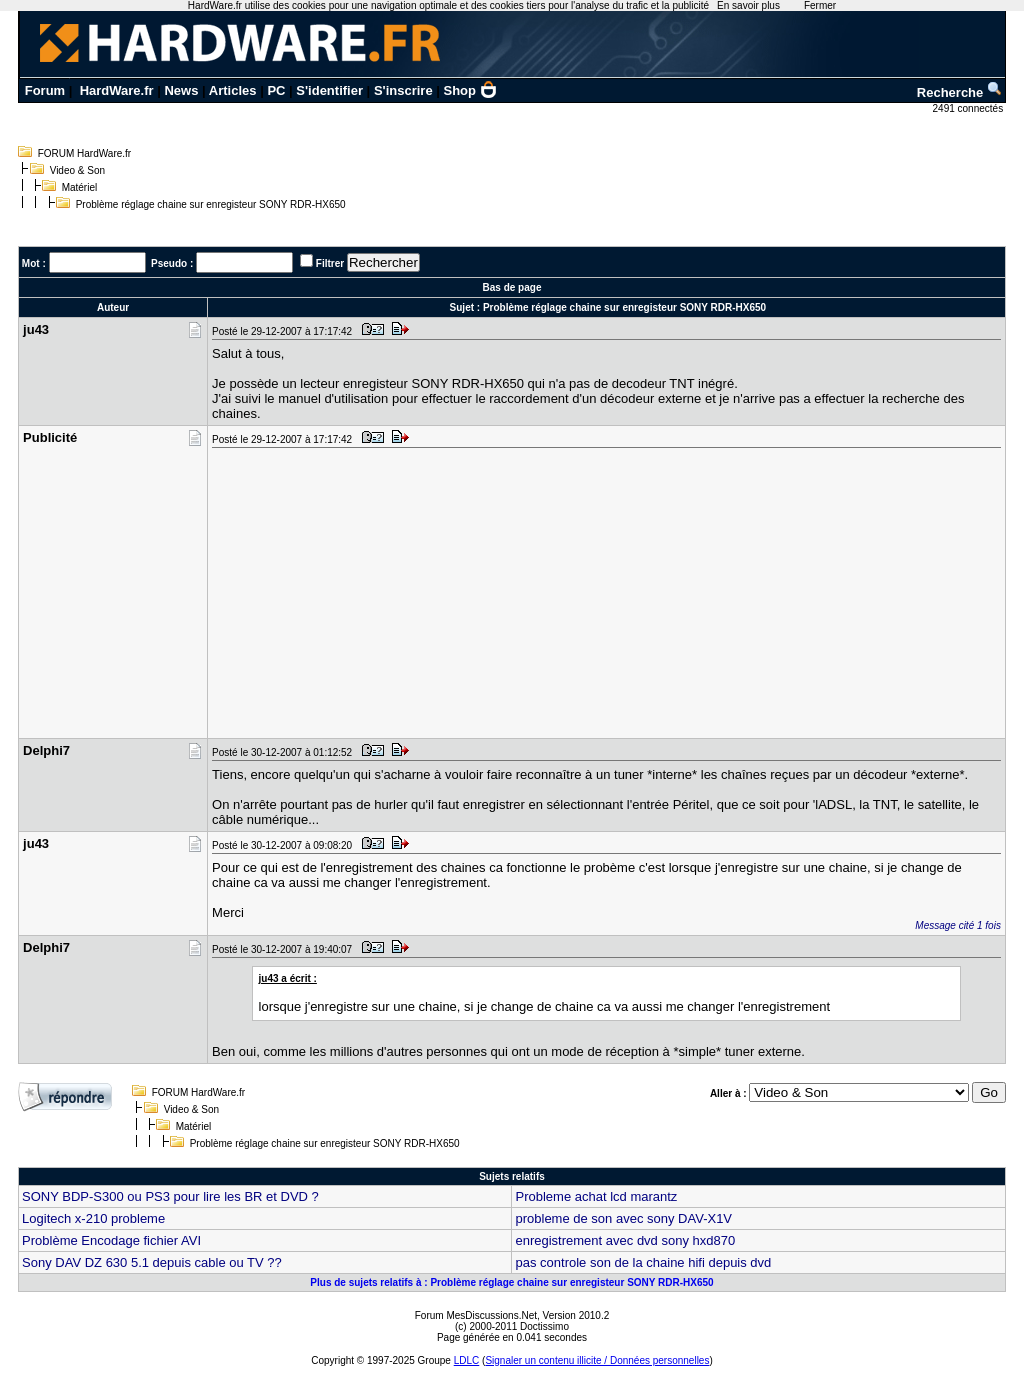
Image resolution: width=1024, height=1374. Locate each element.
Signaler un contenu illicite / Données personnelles (597, 1360)
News (181, 90)
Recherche (960, 92)
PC (276, 90)
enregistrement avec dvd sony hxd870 (625, 1240)
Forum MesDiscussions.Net (476, 1315)
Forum (45, 90)
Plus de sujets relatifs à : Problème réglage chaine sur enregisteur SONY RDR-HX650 (511, 1282)
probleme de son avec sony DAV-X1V (623, 1218)
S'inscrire (403, 90)
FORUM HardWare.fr (85, 153)
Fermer (820, 5)
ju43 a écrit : (288, 978)
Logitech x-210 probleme (93, 1218)
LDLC (467, 1360)
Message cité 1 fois (958, 925)
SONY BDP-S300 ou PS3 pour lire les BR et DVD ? (170, 1196)
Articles (233, 90)
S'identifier (329, 90)
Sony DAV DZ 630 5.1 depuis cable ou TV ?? (152, 1262)
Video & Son (77, 170)
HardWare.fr (117, 90)
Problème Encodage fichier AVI (111, 1240)
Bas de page (512, 287)
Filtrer (330, 263)
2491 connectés (969, 108)
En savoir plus (748, 5)
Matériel (80, 187)
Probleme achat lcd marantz (596, 1196)
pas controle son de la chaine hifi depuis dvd (643, 1262)
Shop (471, 90)
